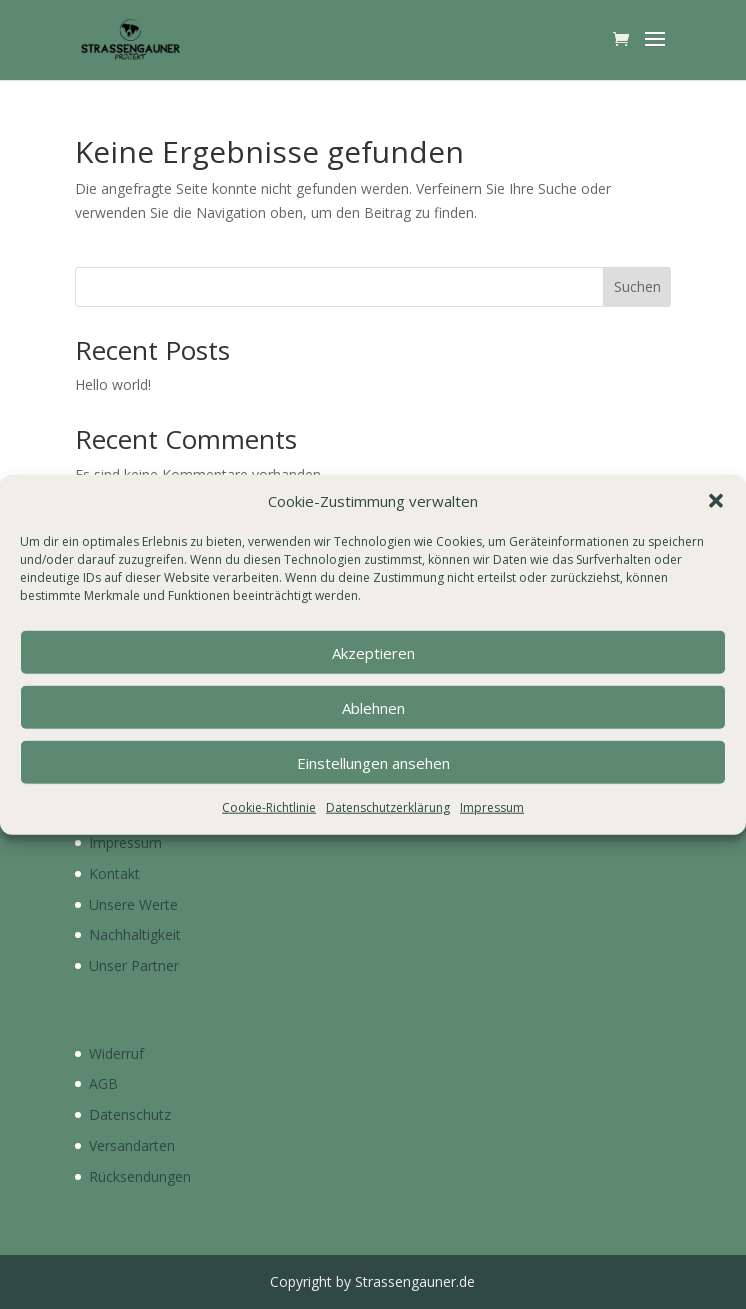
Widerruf (116, 1053)
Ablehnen (373, 708)
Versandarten (132, 1145)
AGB (103, 1083)
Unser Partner (134, 965)
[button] (716, 501)
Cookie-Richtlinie (269, 807)
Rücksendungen (140, 1176)
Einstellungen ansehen (373, 763)
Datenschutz (130, 1114)
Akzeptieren (373, 653)
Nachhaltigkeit (135, 934)
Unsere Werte (133, 904)
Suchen (637, 286)
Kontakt (114, 873)
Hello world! (113, 384)
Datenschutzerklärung (388, 807)
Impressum (492, 807)
